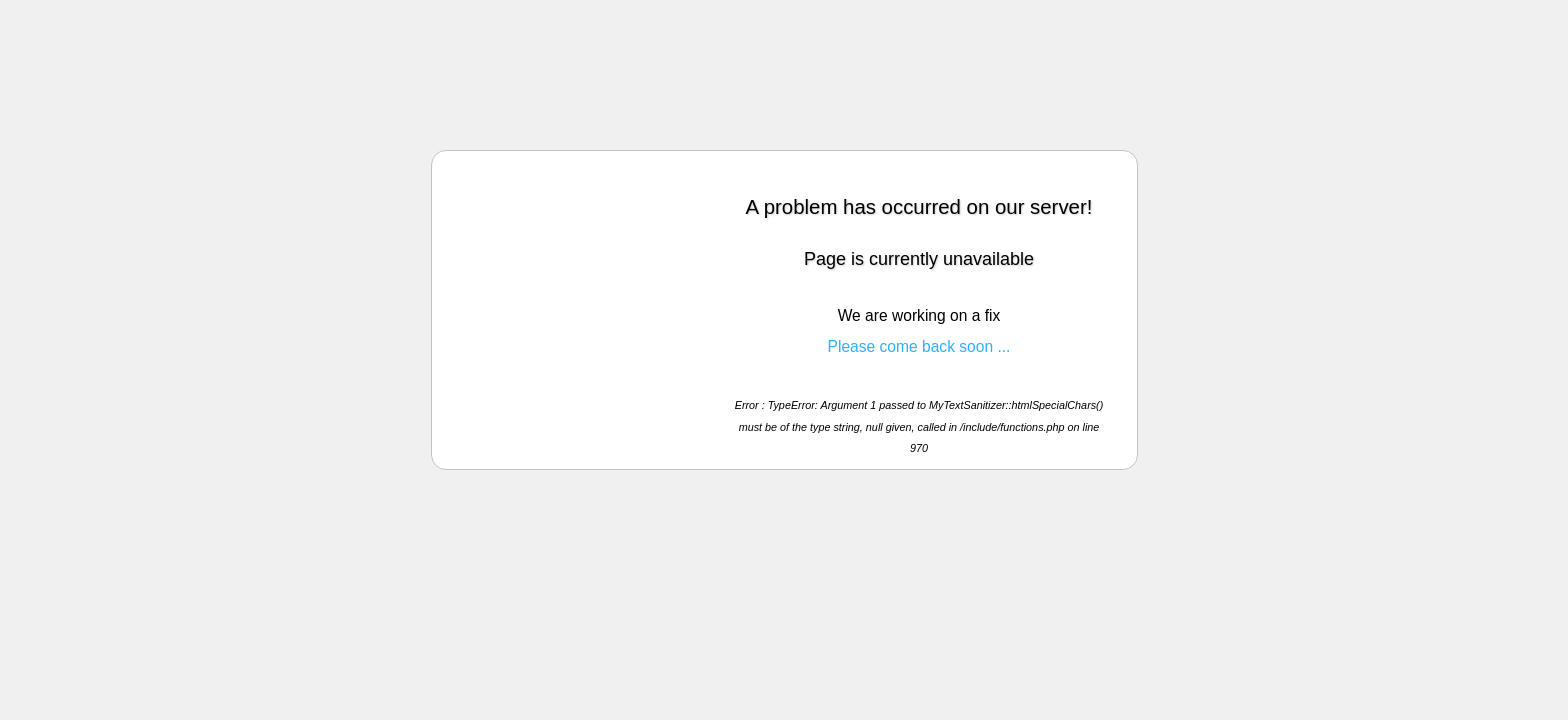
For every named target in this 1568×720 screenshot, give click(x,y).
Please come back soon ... (919, 346)
